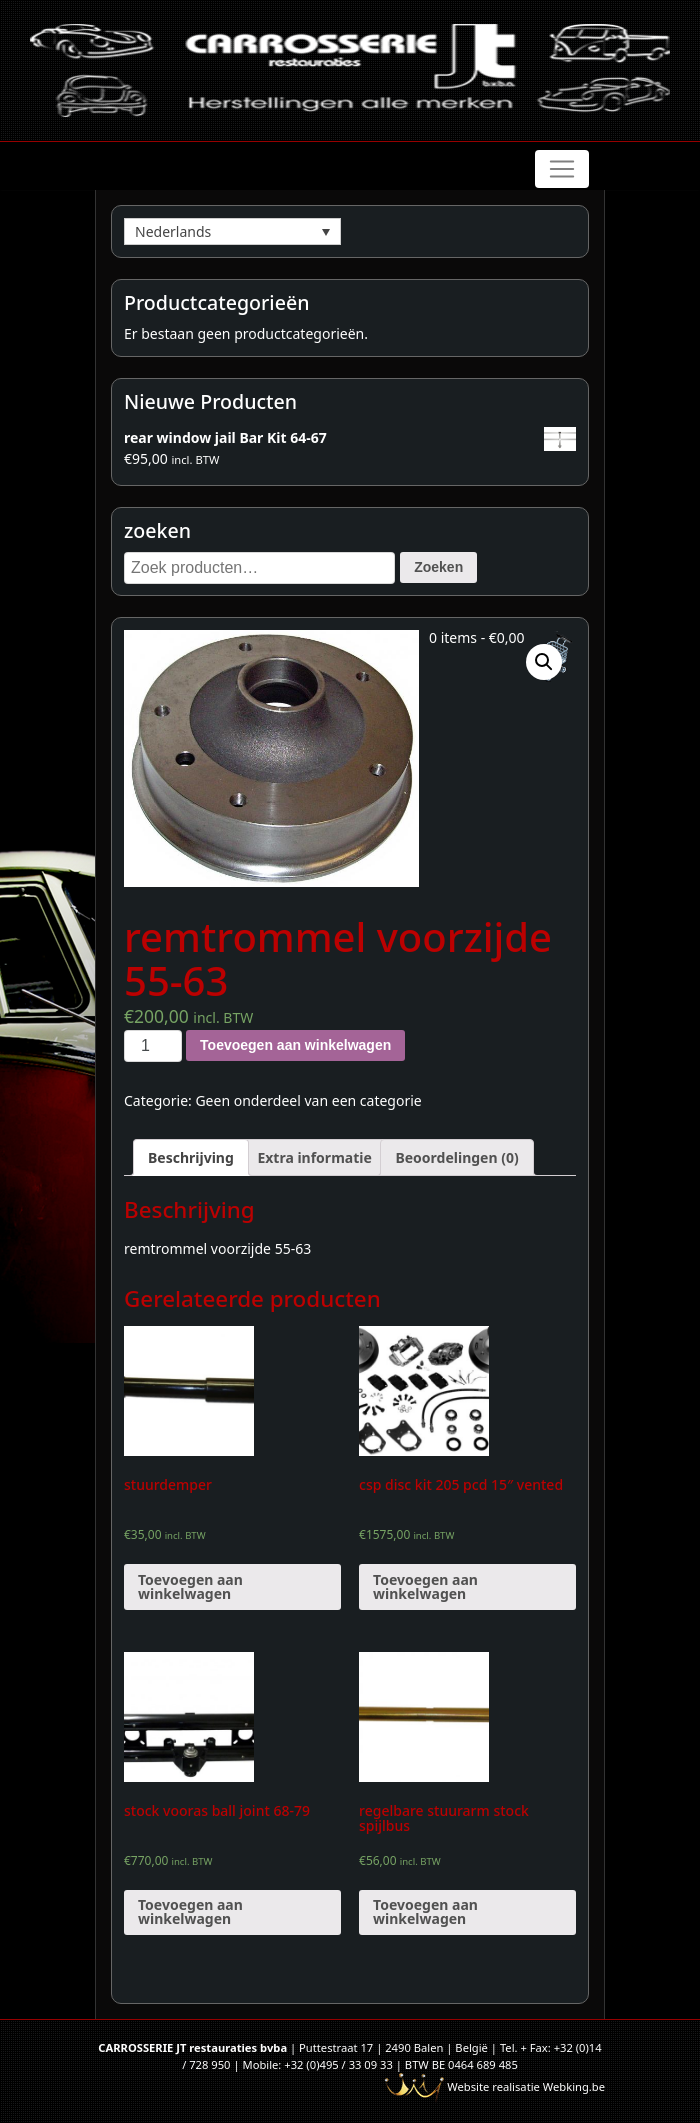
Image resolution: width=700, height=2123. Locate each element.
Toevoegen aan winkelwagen (295, 1045)
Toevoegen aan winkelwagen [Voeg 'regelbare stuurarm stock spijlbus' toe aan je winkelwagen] (425, 1911)
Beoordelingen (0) (456, 1157)
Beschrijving (191, 1157)
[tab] (191, 1157)
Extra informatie (314, 1157)
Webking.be (574, 2086)
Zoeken (438, 567)
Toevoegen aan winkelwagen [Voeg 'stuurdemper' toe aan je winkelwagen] (190, 1586)
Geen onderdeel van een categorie (308, 1100)
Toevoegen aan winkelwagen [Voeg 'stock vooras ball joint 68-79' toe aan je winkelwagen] (190, 1911)
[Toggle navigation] (562, 169)
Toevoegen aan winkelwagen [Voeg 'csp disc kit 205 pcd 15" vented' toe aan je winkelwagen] (425, 1586)
